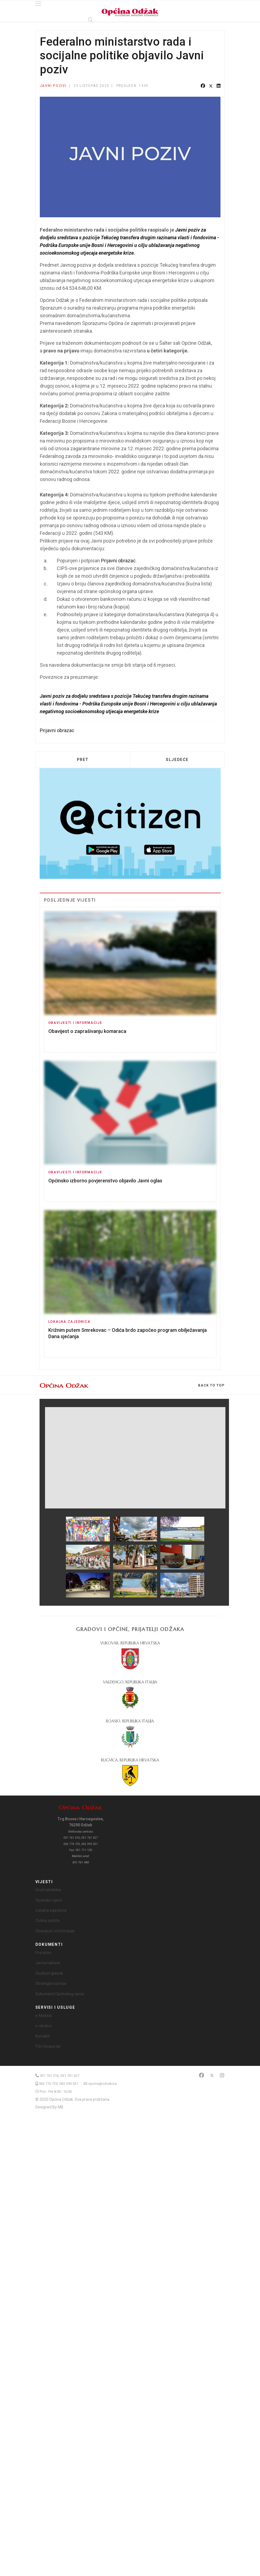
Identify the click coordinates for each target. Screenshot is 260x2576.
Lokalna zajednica (69, 1322)
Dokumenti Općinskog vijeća (59, 1994)
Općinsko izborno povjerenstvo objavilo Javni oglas (105, 1180)
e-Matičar (43, 2015)
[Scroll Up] (211, 1385)
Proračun (43, 1952)
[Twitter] (212, 2075)
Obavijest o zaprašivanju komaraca (87, 1031)
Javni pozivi (53, 86)
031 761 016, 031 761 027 (59, 2076)
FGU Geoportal (47, 2046)
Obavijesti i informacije (75, 1023)
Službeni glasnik (49, 1973)
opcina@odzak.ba (102, 2084)
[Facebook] (201, 2075)
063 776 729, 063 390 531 (58, 2084)
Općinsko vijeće (48, 1900)
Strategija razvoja (50, 1983)
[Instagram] (222, 2075)
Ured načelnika (48, 1890)
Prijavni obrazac (118, 560)
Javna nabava (47, 1963)
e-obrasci (43, 2026)
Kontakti (42, 2036)
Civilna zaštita (47, 1920)
